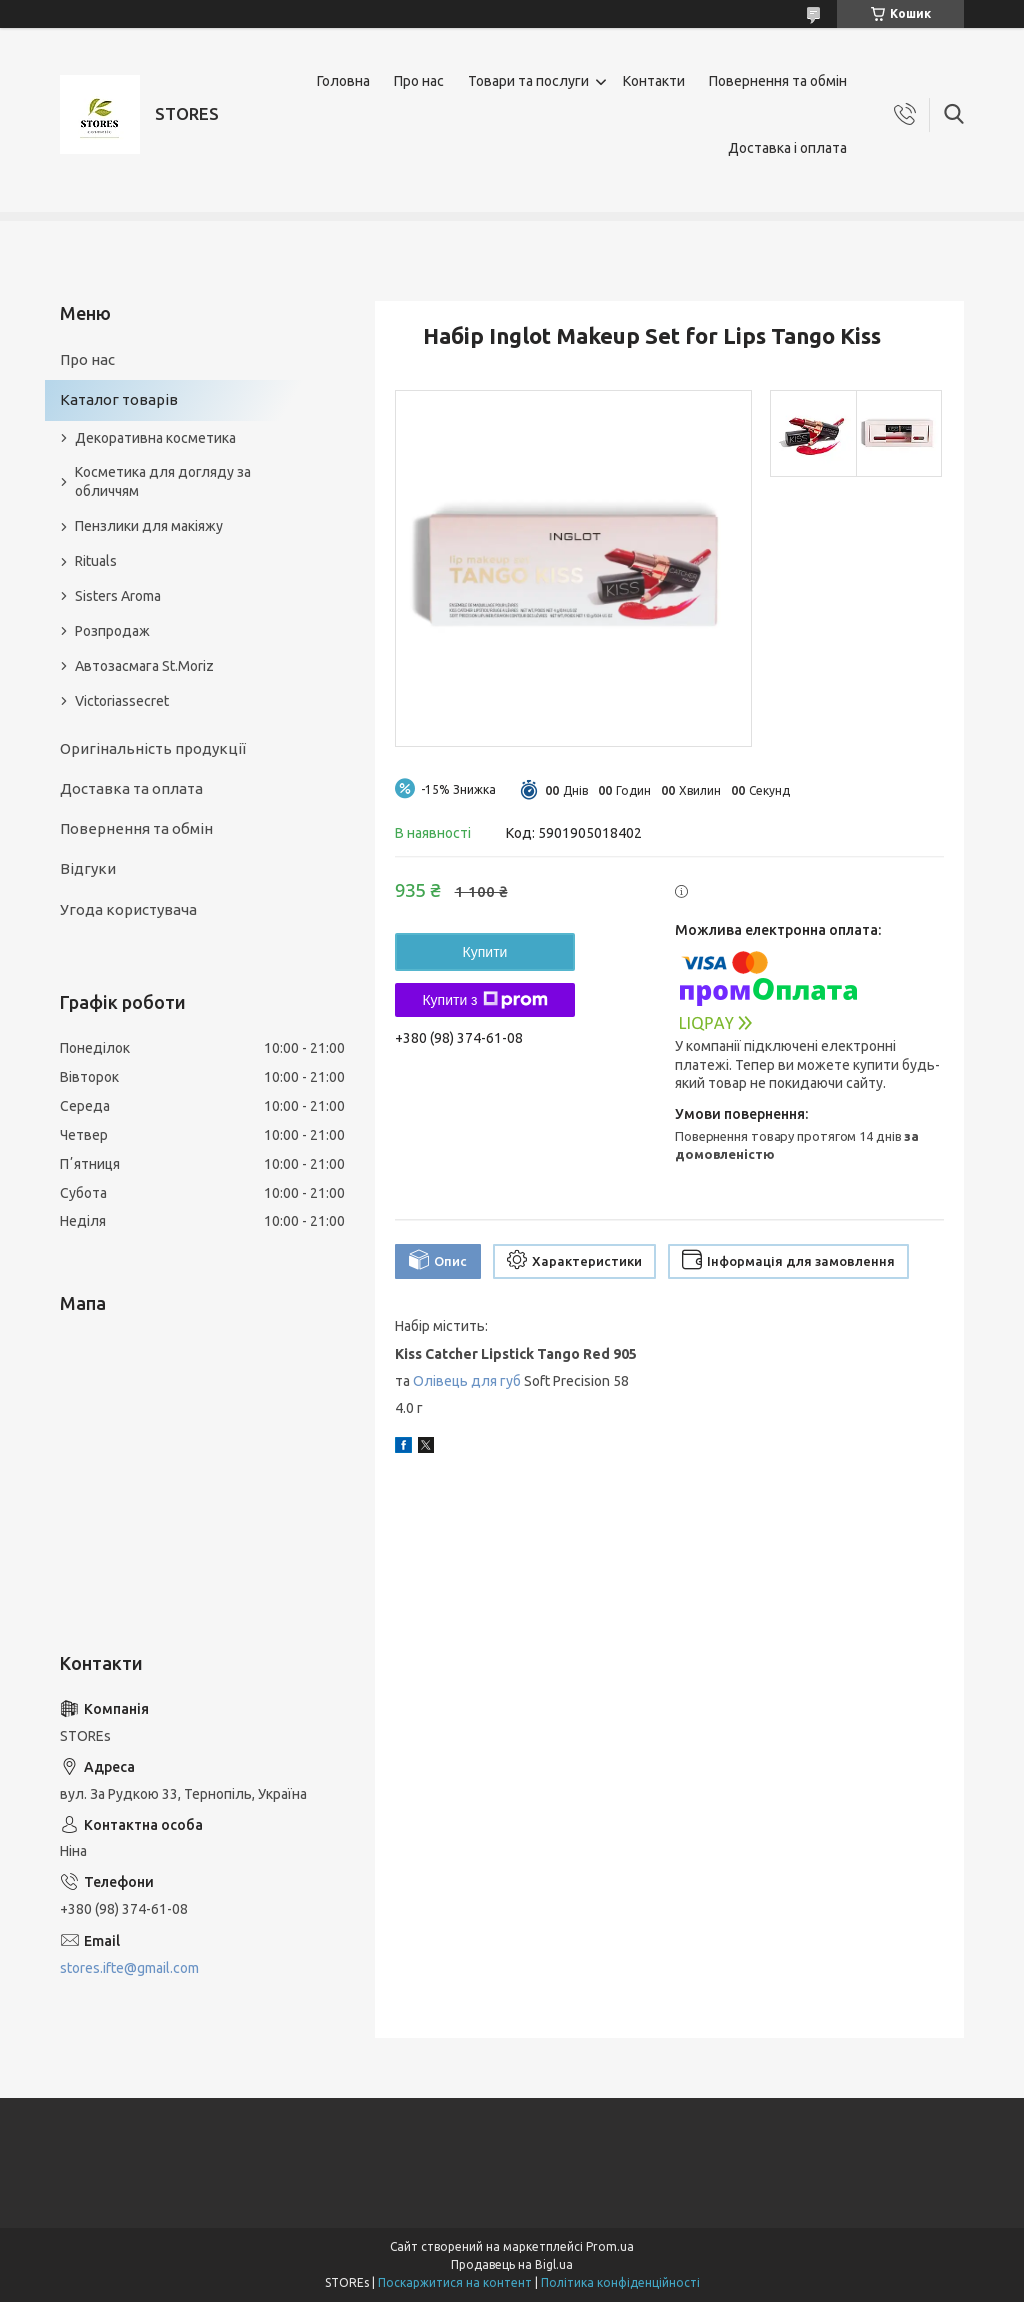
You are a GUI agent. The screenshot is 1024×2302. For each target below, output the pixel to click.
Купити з (484, 1000)
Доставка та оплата (131, 788)
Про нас (419, 81)
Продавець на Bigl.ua (512, 2264)
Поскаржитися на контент (455, 2282)
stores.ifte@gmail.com (129, 1968)
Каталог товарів (119, 399)
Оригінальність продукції (153, 748)
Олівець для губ (467, 1381)
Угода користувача (128, 909)
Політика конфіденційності (620, 2282)
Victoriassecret (122, 701)
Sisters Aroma (118, 596)
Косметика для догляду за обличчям (163, 481)
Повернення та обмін (778, 81)
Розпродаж (112, 631)
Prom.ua (610, 2246)
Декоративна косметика (155, 438)
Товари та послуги (528, 81)
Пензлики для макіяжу (149, 526)
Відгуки (88, 868)
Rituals (96, 561)
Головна (343, 81)
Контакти (654, 81)
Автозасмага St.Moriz (144, 666)
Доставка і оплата (787, 148)
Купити (485, 952)
